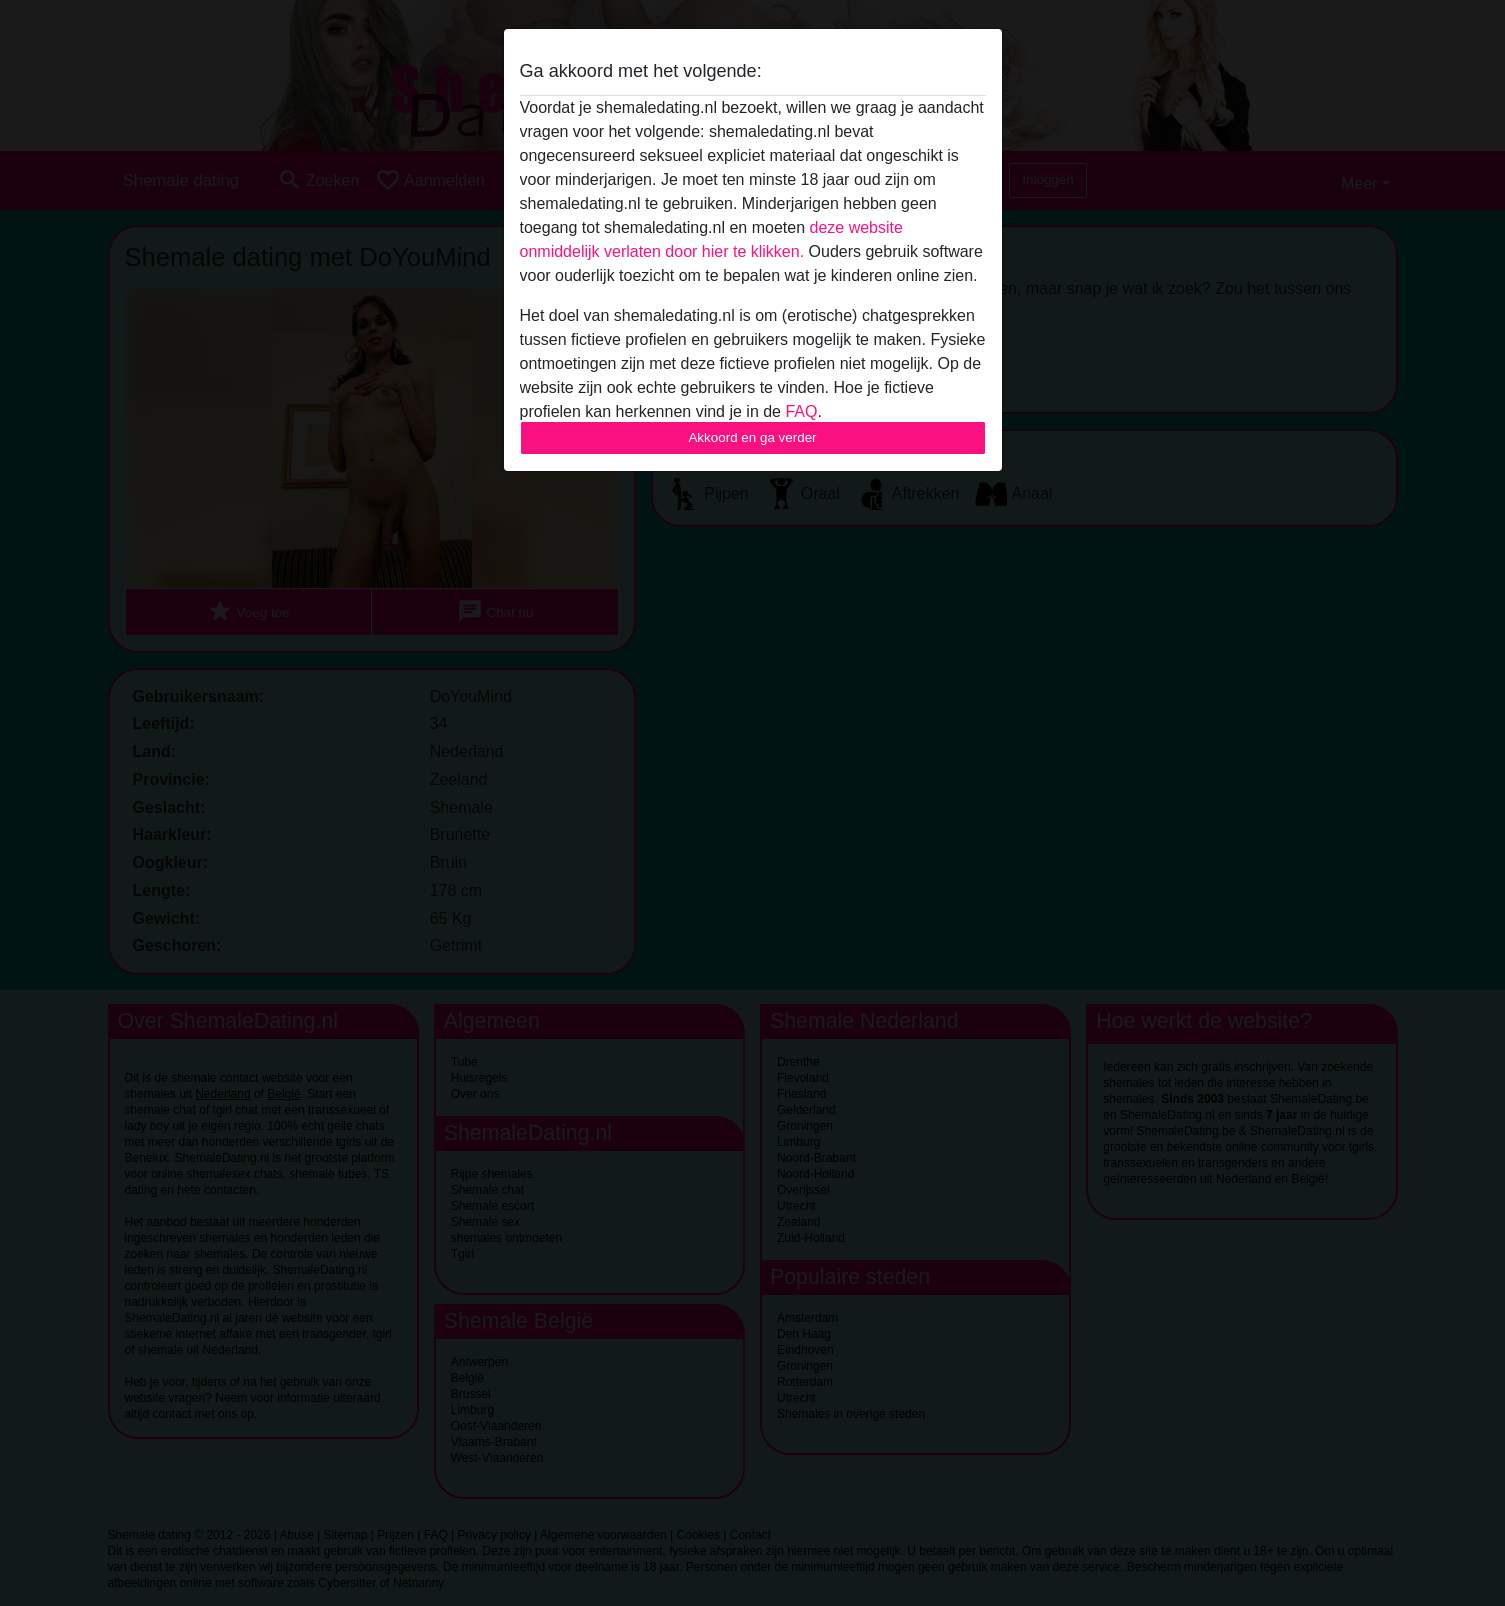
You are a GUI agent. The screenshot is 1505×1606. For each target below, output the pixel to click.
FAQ (801, 411)
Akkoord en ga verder (752, 437)
